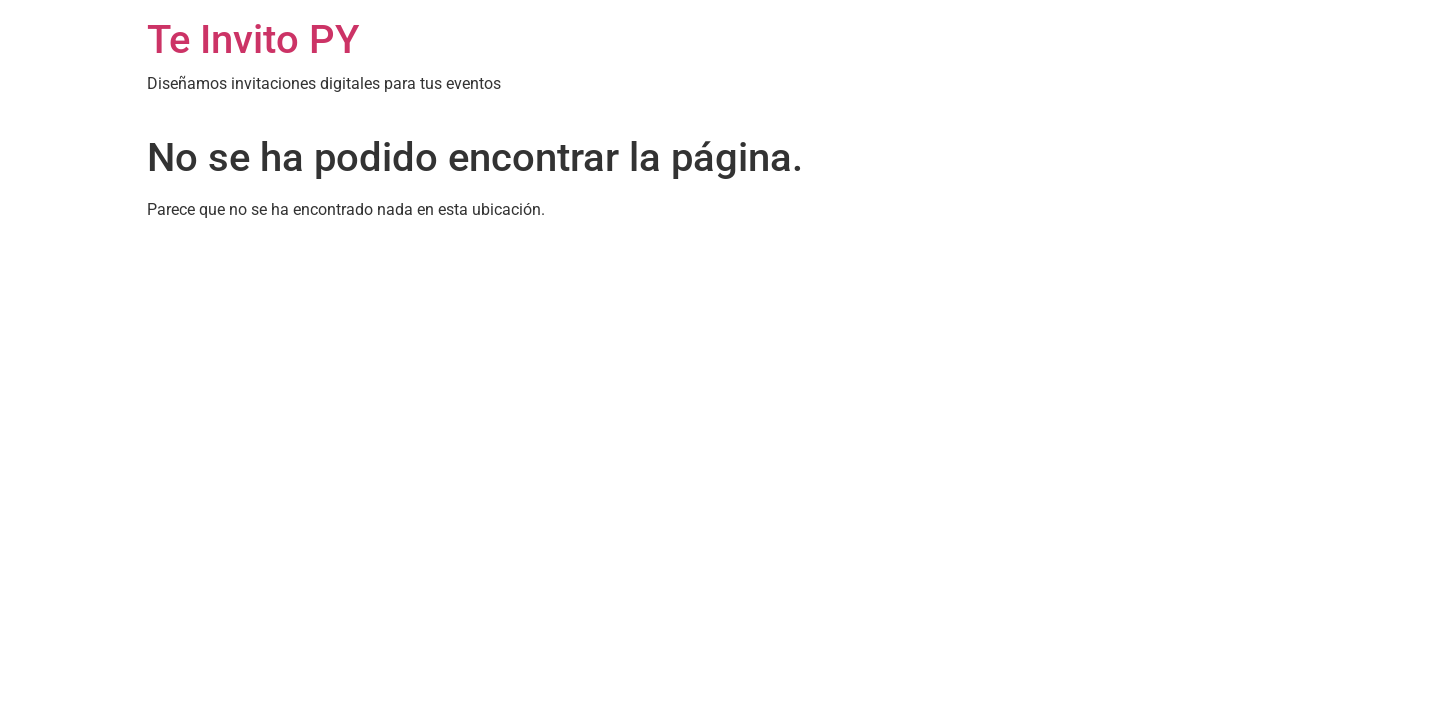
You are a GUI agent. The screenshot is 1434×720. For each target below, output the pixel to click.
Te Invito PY (253, 39)
